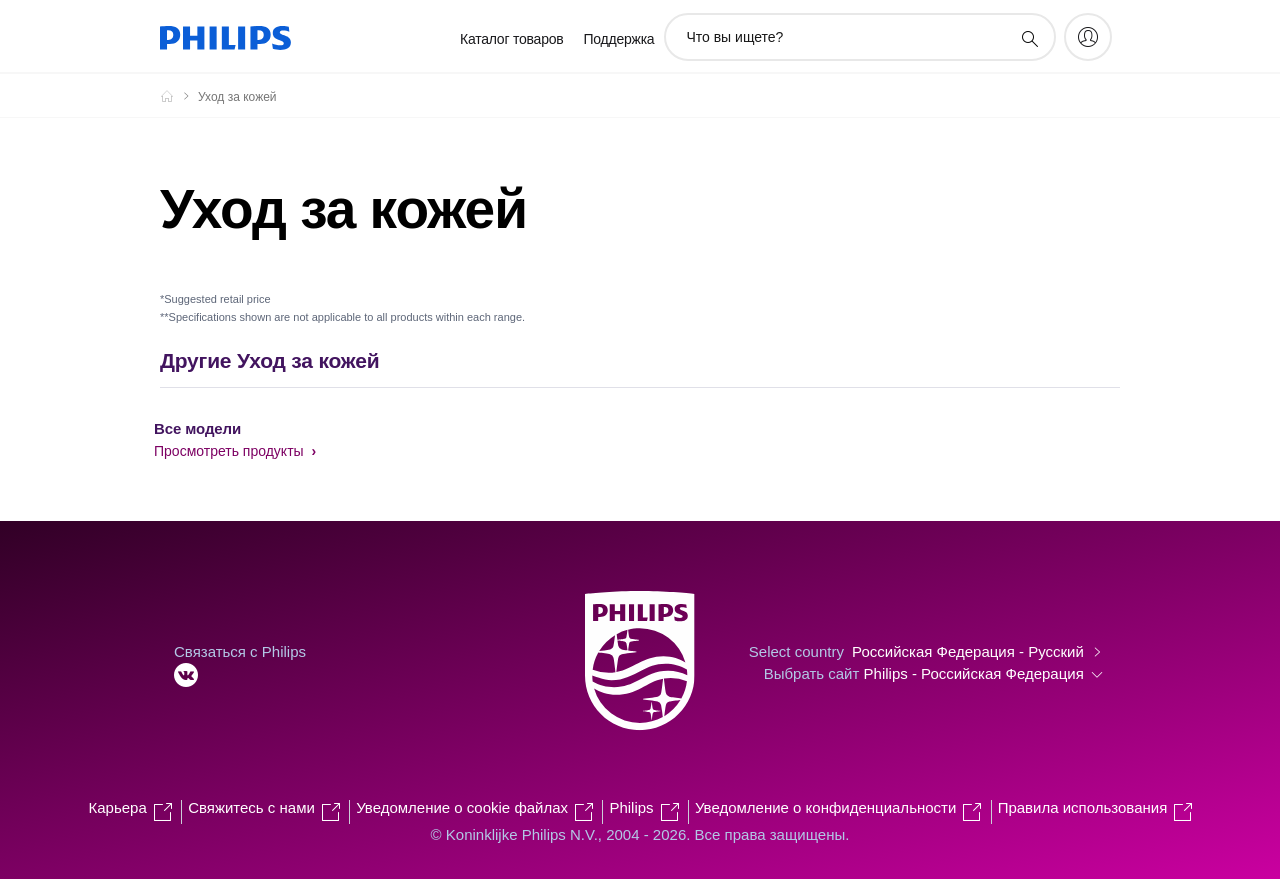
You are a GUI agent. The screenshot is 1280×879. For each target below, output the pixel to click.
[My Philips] (1088, 37)
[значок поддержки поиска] (1029, 38)
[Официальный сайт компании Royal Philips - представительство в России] (179, 96)
